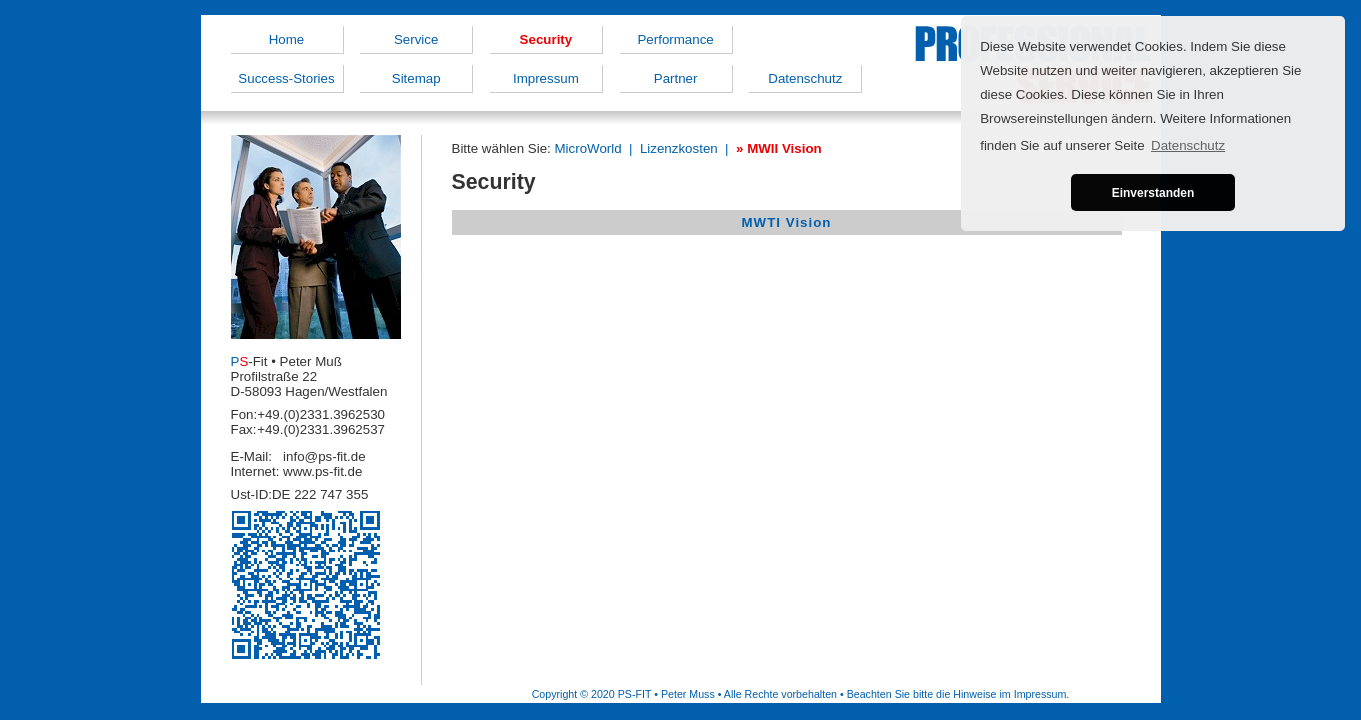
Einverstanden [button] (1153, 193)
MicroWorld (587, 148)
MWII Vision (784, 148)
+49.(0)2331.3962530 (321, 414)
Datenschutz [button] (1188, 145)
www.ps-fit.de (322, 471)
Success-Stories (286, 78)
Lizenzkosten (679, 148)
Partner (676, 78)
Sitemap (416, 78)
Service (416, 39)
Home (287, 39)
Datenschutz (805, 78)
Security (546, 39)
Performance (675, 39)
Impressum (546, 78)
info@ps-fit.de (324, 456)
